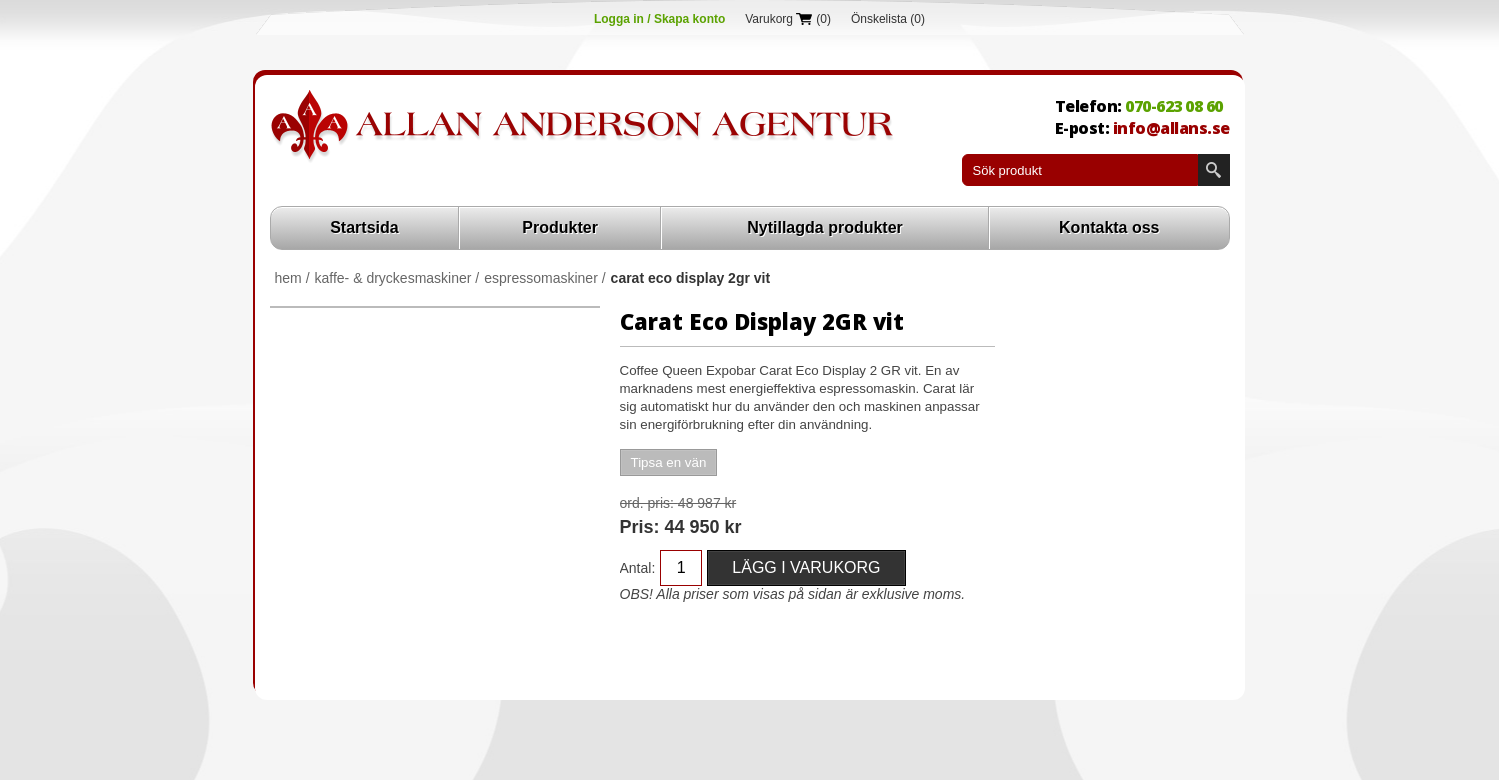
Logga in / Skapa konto (659, 19)
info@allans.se (1171, 128)
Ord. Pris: (647, 503)
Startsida (364, 227)
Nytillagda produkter (825, 227)
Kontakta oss (1109, 227)
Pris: (640, 527)
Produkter (560, 227)
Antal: (638, 568)
